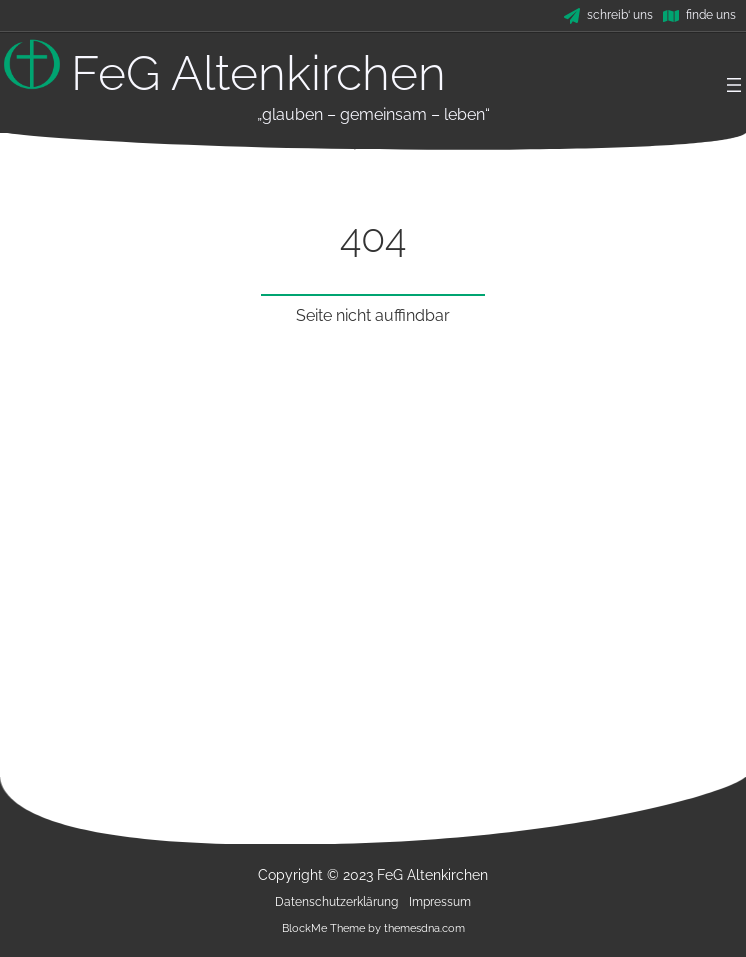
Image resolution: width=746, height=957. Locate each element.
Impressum (440, 902)
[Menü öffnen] (734, 85)
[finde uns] (699, 15)
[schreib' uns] (608, 15)
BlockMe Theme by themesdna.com (373, 928)
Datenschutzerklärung (336, 902)
